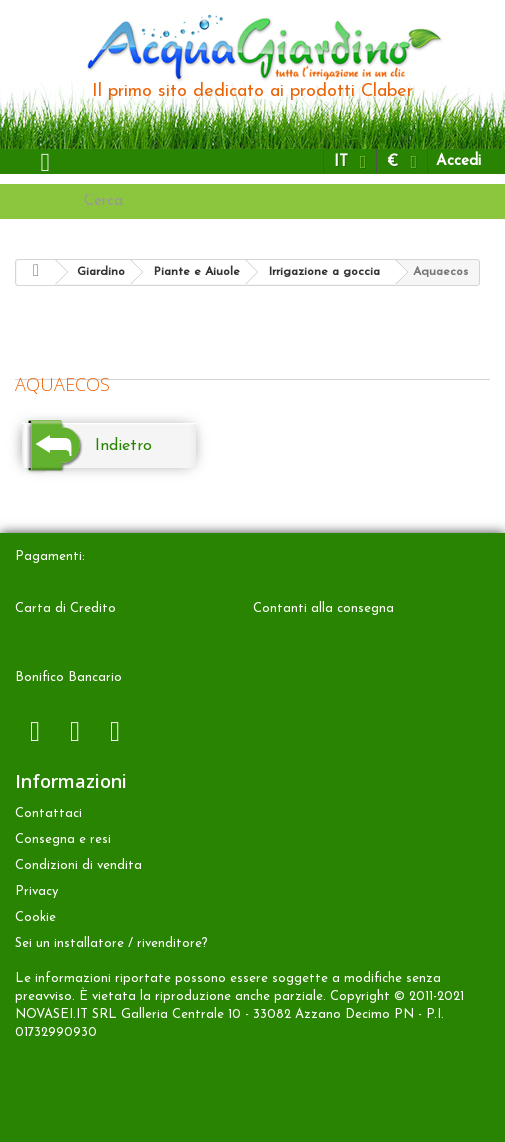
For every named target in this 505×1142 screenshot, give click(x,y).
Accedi (458, 161)
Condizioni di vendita (78, 865)
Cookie (35, 917)
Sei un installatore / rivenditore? (111, 943)
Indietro (123, 446)
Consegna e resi (63, 839)
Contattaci (48, 813)
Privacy (36, 891)
